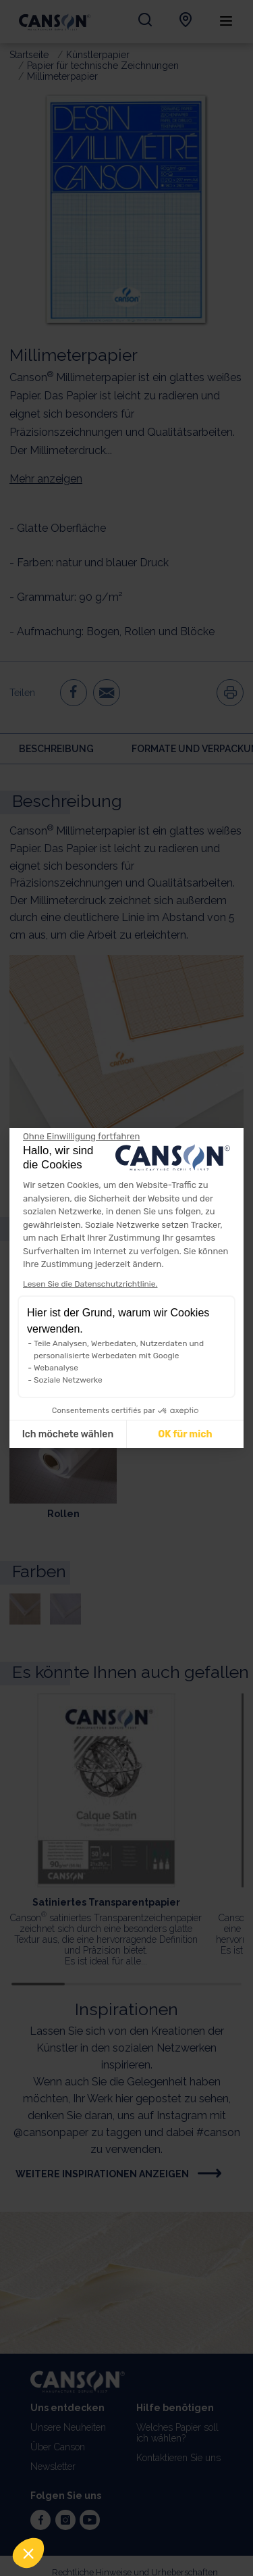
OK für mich (185, 1434)
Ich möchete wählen (68, 1434)
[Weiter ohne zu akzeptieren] (81, 1136)
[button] (28, 2553)
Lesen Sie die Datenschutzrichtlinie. (90, 1284)
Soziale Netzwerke (68, 1380)
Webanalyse (56, 1367)
